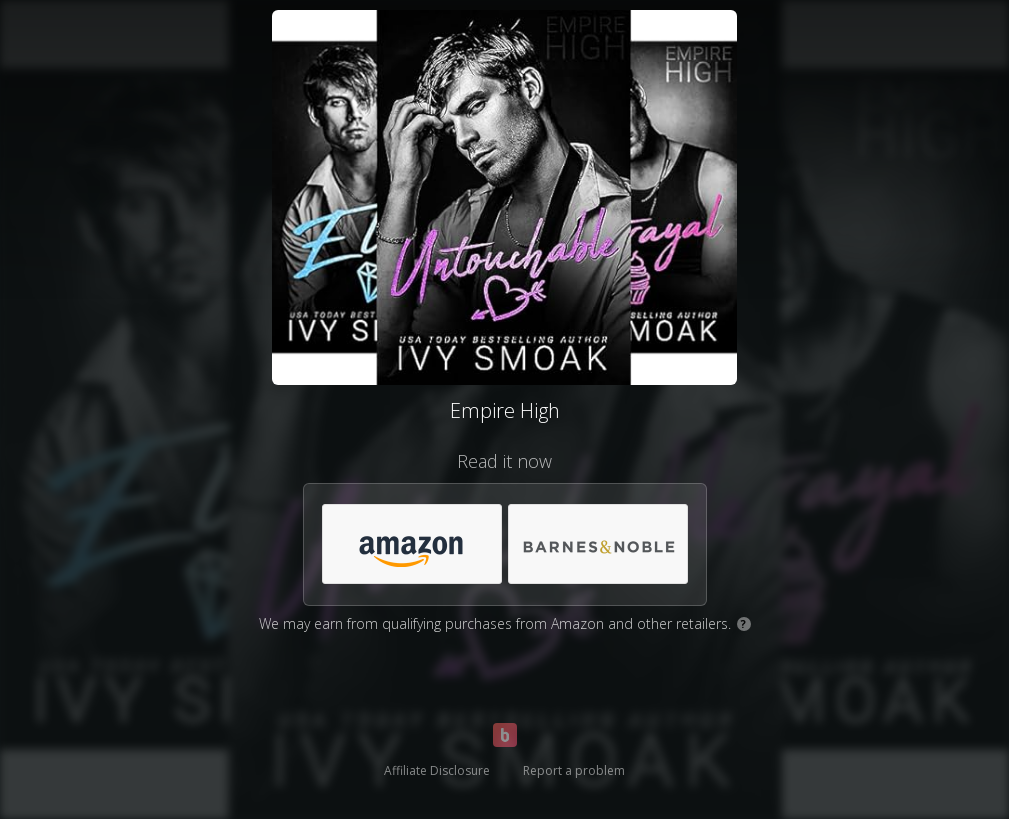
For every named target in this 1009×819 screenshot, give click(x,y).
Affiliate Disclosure (437, 770)
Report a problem (574, 770)
